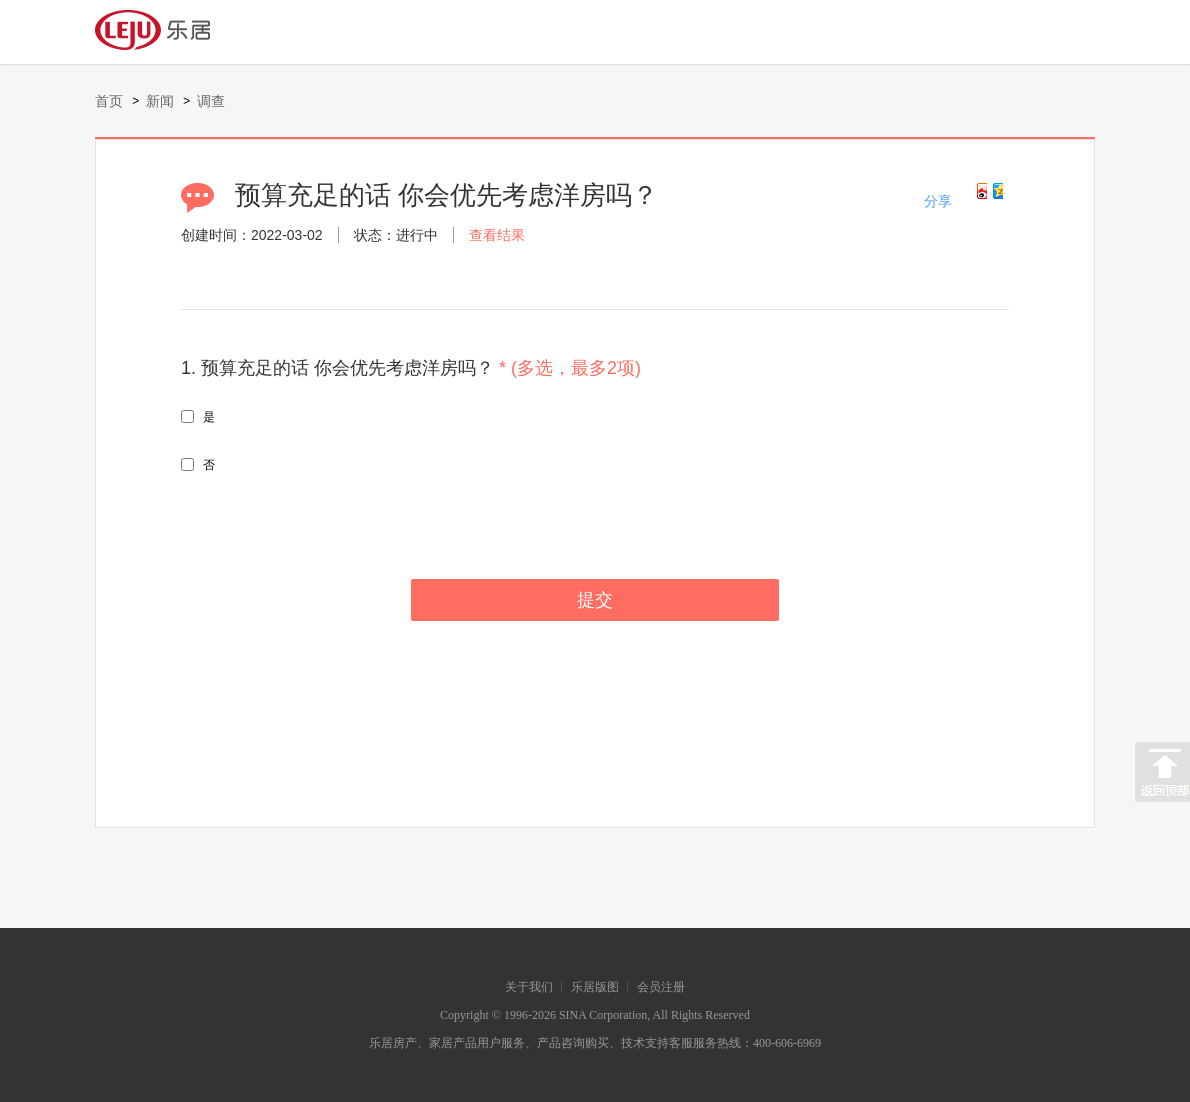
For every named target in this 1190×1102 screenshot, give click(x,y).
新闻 (160, 101)
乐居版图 (595, 987)
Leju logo (164, 30)
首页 (109, 101)
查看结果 (497, 235)
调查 (211, 101)
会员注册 (661, 987)
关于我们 (529, 987)
